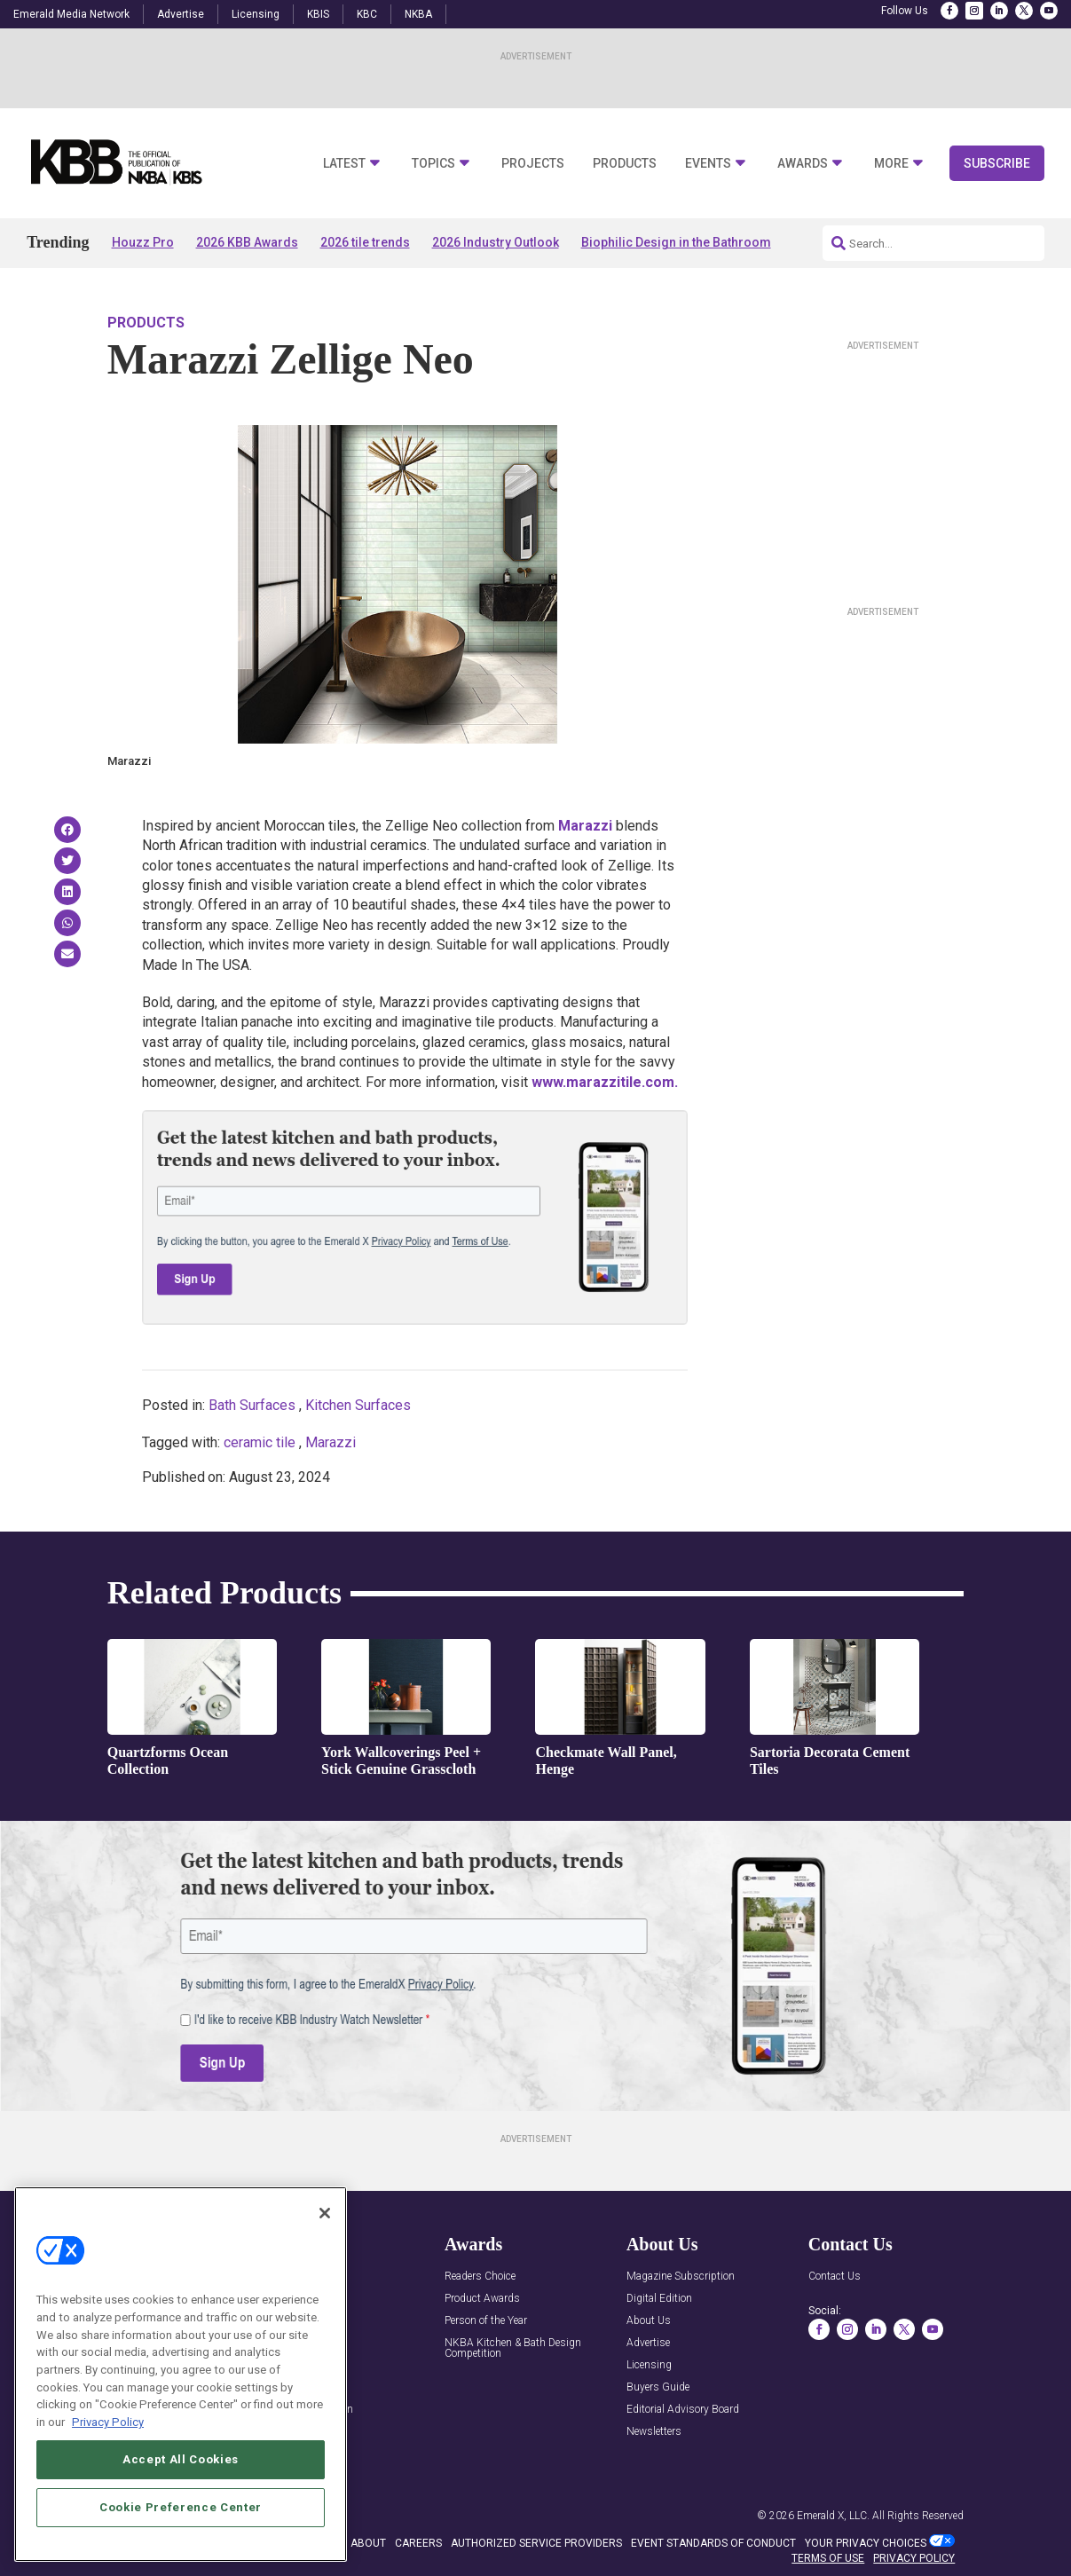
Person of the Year (486, 2321)
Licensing (256, 14)
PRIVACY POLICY (914, 2558)
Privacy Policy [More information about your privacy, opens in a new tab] (108, 2484)
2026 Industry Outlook (495, 242)
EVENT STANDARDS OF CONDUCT (713, 2543)
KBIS (318, 14)
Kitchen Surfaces (358, 1405)
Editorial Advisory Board (682, 2409)
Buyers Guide (657, 2387)
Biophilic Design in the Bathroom (676, 242)
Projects (532, 163)
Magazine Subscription (680, 2276)
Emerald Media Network (71, 14)
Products (625, 163)
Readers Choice (480, 2276)
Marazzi (330, 1442)
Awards (802, 163)
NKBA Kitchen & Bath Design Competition (513, 2348)
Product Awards (482, 2298)
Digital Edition (659, 2298)
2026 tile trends (365, 242)
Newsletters (653, 2432)
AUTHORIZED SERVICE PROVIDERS (536, 2543)
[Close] (324, 2275)
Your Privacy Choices (865, 2543)
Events (708, 163)
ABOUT (368, 2543)
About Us (648, 2321)
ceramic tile (259, 1442)
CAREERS (418, 2543)
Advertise (180, 14)
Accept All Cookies (180, 2520)
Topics (433, 163)
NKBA (418, 14)
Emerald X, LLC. (833, 2515)
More (891, 163)
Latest (344, 163)
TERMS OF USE (827, 2558)
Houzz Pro (143, 242)
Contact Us (834, 2276)
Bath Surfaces (252, 1405)
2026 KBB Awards (247, 242)
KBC (367, 14)
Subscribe (997, 163)
